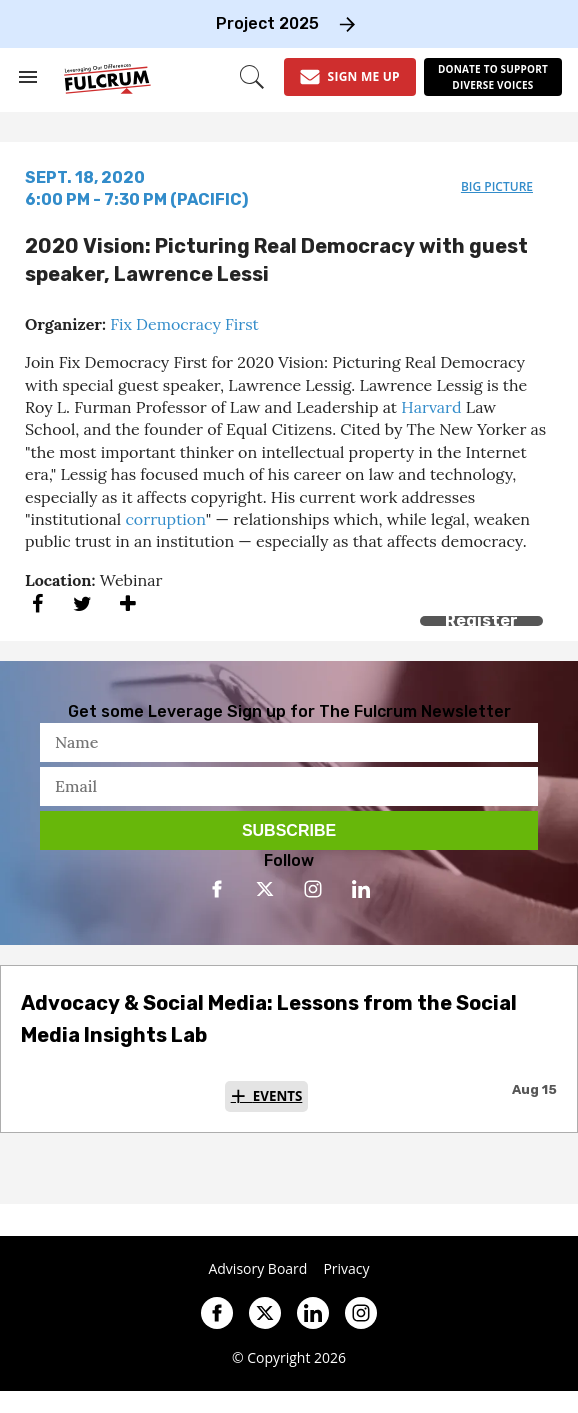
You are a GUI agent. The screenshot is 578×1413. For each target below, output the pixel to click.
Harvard (431, 407)
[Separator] (127, 603)
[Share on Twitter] (82, 603)
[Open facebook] (217, 889)
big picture (497, 186)
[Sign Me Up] (350, 77)
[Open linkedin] (361, 889)
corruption (165, 519)
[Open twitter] (265, 889)
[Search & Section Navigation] (28, 77)
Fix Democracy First (184, 324)
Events (278, 1096)
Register (481, 620)
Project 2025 (267, 23)
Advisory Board (257, 1269)
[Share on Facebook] (37, 603)
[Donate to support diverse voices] (493, 77)
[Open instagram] (313, 889)
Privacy (346, 1269)
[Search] (252, 77)
